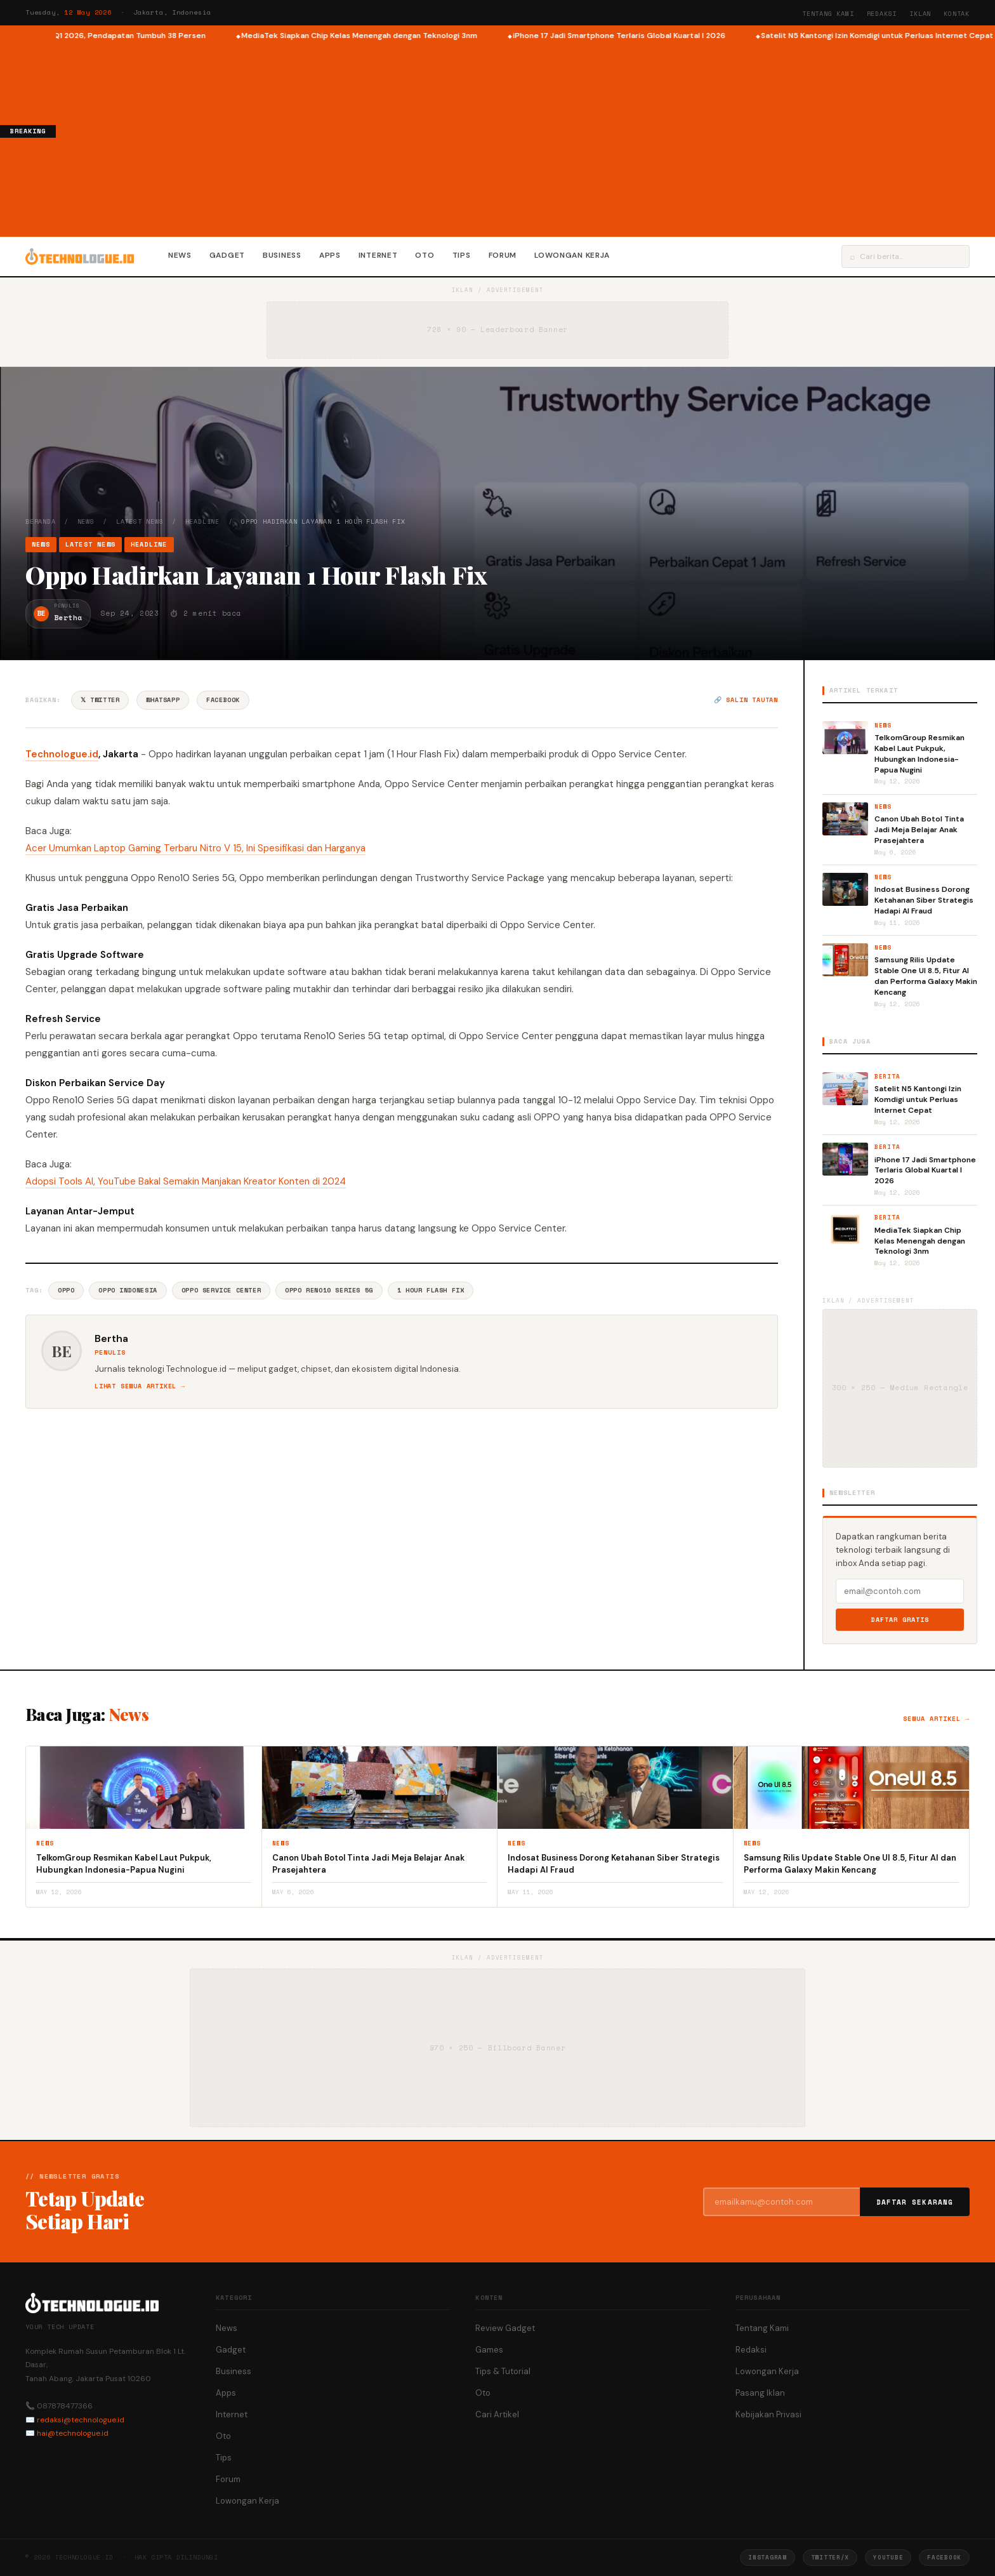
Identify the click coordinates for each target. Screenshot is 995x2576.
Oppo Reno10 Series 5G (329, 1290)
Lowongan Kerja (572, 255)
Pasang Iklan (760, 2392)
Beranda (40, 521)
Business (282, 255)
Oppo (66, 1290)
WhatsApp (163, 700)
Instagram (767, 2557)
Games (489, 2349)
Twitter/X (830, 2557)
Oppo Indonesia (127, 1290)
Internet (378, 255)
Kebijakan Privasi (768, 2414)
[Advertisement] (525, 137)
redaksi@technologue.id (80, 2420)
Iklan (920, 13)
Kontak (957, 13)
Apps (330, 255)
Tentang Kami (828, 13)
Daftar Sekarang (915, 2202)
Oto (424, 255)
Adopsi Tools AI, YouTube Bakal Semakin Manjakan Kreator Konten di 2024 (185, 1181)
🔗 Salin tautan (746, 700)
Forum (503, 255)
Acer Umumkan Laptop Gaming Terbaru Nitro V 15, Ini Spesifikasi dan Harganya (195, 848)
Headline (202, 521)
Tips (461, 255)
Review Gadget (505, 2328)
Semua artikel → (936, 1718)
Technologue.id (61, 754)
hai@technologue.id (73, 2433)
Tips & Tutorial (502, 2371)
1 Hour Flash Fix (431, 1290)
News (180, 255)
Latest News (140, 521)
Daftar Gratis (900, 1619)
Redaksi (882, 13)
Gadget (227, 255)
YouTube (888, 2557)
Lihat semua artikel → (140, 1386)
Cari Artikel (497, 2414)
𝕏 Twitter (100, 700)
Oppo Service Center (221, 1290)
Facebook (223, 700)
